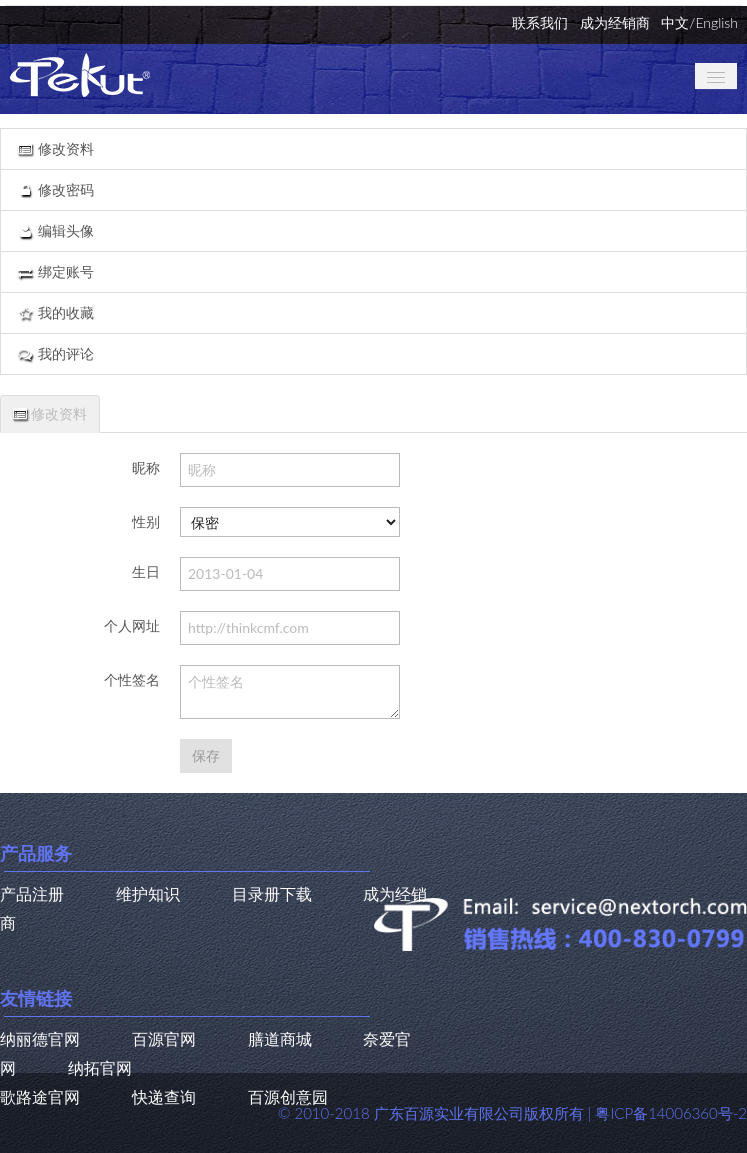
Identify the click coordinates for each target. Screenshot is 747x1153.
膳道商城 (280, 1038)
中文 (675, 22)
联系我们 (540, 22)
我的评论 (55, 353)
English (716, 22)
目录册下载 (272, 893)
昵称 (146, 467)
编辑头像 (55, 230)
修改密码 (55, 189)
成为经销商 (615, 22)
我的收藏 (55, 312)
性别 (146, 521)
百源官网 (164, 1038)
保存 (206, 755)
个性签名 (132, 679)
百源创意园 (288, 1096)
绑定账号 (55, 271)
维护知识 (148, 893)
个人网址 (132, 625)
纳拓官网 (100, 1067)
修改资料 (55, 148)
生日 (146, 571)
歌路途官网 (40, 1096)
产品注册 (32, 893)
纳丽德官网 (40, 1038)
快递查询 (164, 1096)
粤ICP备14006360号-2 (671, 1113)
